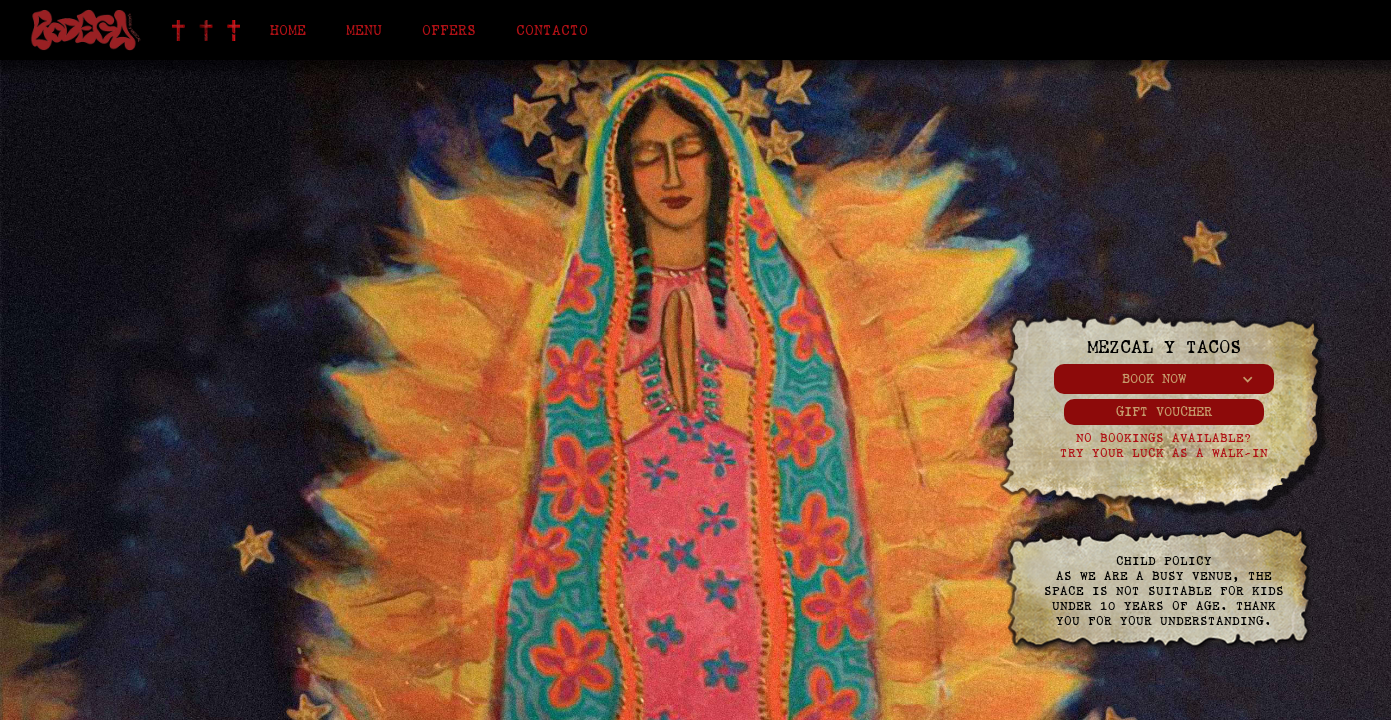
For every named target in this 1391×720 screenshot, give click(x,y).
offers (449, 30)
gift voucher (1164, 411)
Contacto (552, 30)
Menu (364, 30)
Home (288, 30)
